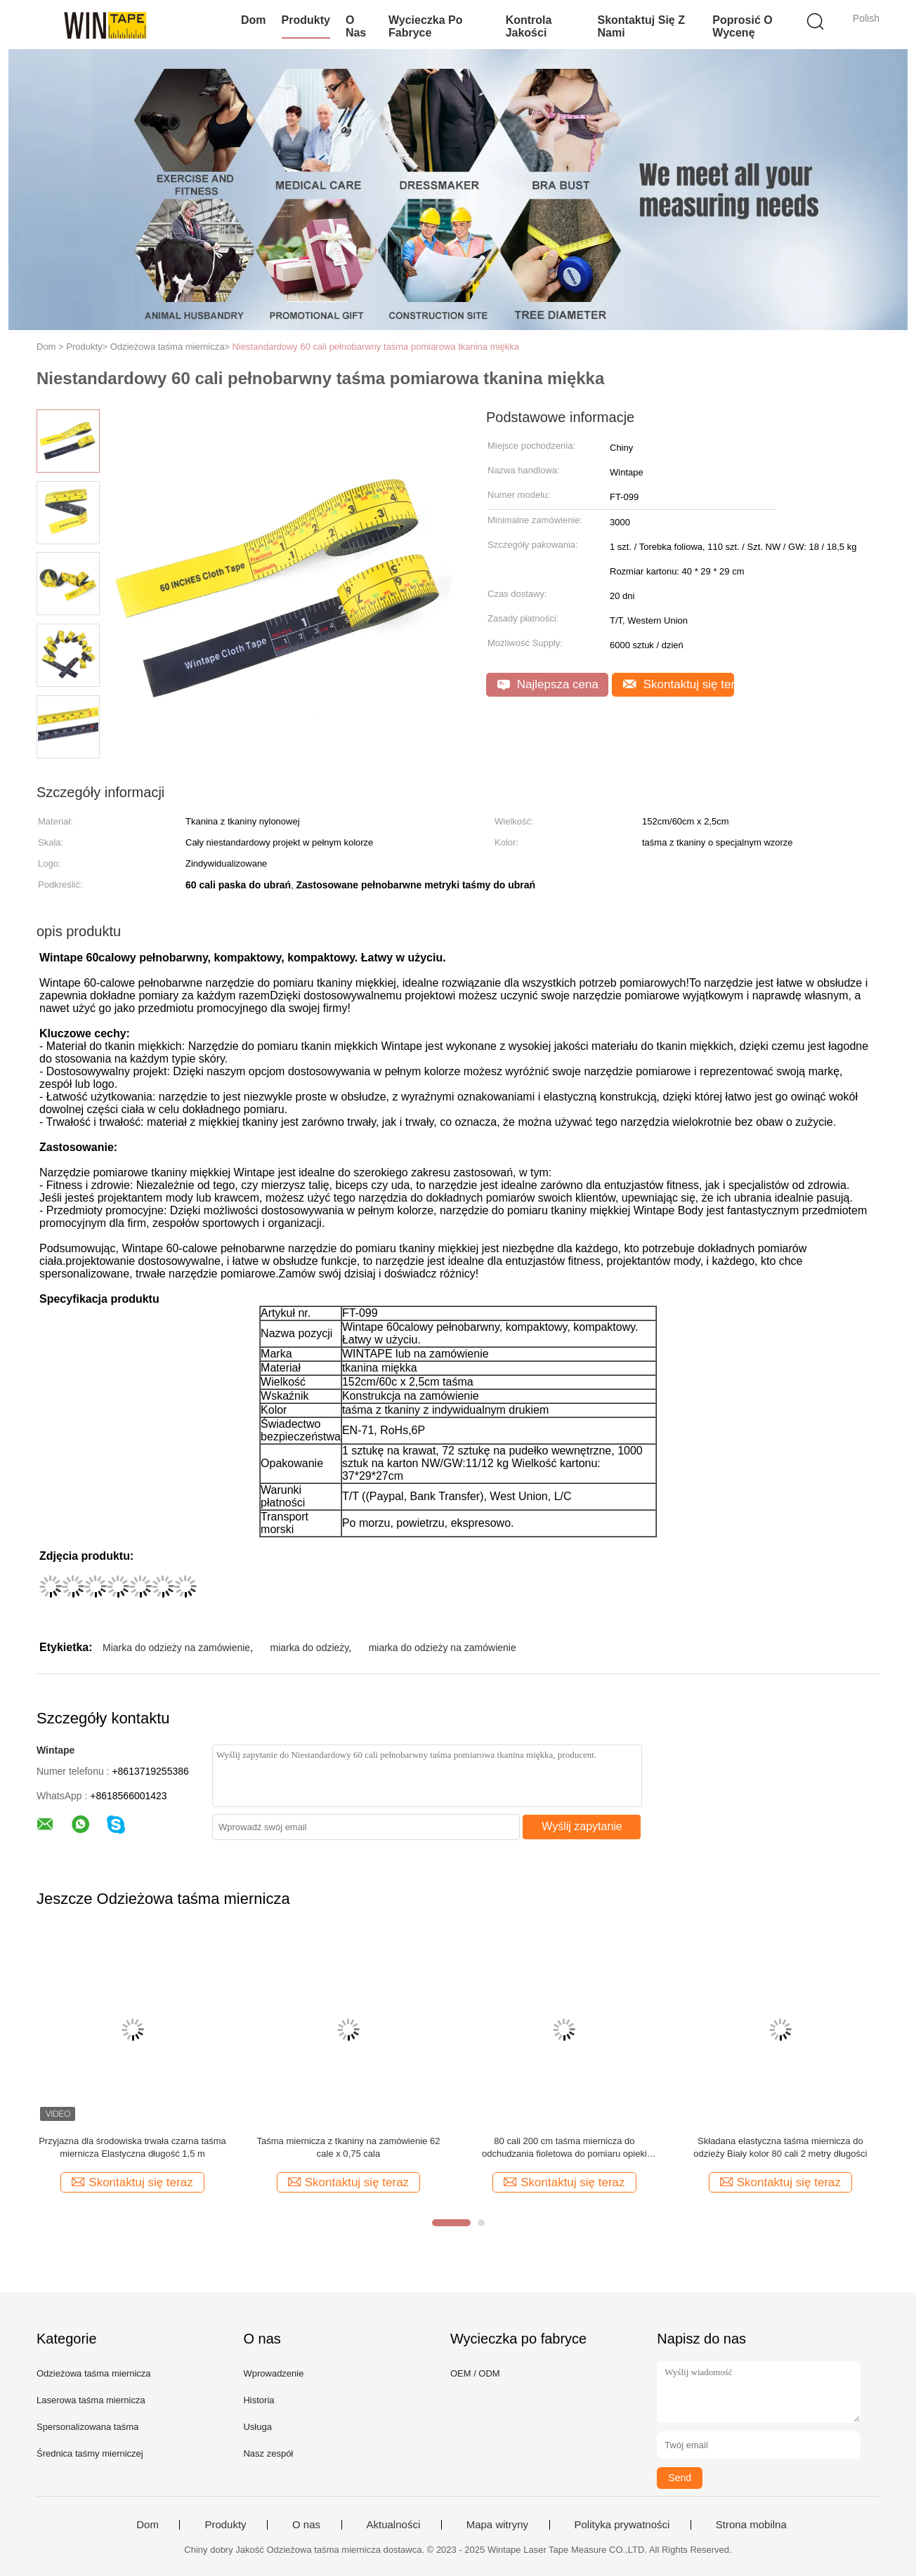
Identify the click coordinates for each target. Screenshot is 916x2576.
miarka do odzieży (309, 1647)
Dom (253, 20)
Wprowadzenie (273, 2373)
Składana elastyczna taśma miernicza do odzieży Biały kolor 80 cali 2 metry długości (780, 2147)
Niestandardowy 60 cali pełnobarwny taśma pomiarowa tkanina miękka (376, 346)
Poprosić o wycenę (742, 26)
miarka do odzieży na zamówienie (442, 1647)
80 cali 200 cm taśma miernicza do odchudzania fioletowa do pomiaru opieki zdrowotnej (564, 2148)
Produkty (306, 20)
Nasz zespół (268, 2453)
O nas (356, 26)
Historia (258, 2400)
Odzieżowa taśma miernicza (94, 2373)
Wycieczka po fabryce (425, 26)
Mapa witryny (497, 2525)
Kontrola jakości (529, 26)
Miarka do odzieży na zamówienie (176, 1647)
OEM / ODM (475, 2373)
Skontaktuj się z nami (640, 26)
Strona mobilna (751, 2525)
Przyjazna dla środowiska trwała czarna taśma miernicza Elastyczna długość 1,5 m (132, 2147)
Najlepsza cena (547, 684)
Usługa (257, 2426)
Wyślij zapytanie (582, 1826)
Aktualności (394, 2525)
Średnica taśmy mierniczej (90, 2453)
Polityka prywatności (622, 2525)
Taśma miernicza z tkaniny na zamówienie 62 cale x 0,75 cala (348, 2147)
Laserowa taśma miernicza (91, 2400)
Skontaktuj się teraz (678, 684)
